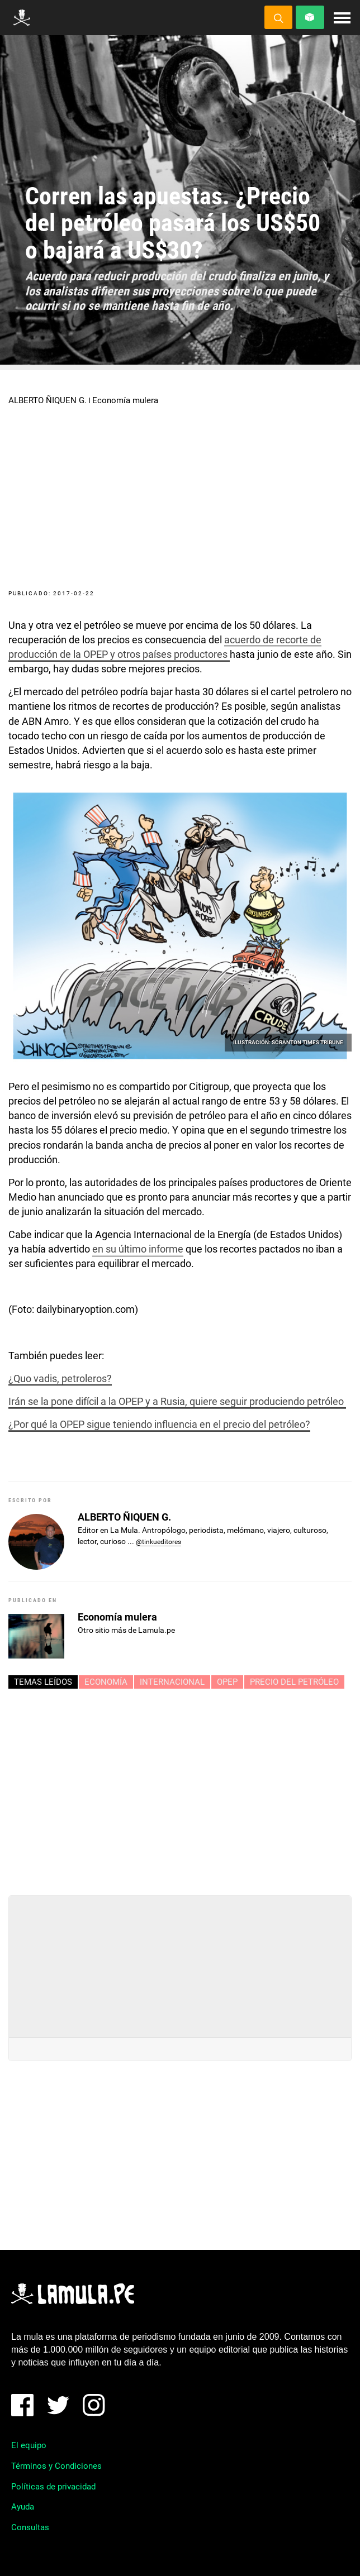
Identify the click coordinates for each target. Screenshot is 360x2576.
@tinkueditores (158, 1542)
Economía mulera (125, 400)
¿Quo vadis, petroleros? (60, 1378)
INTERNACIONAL (172, 1682)
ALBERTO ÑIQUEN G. (47, 400)
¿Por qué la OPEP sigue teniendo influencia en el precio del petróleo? (159, 1424)
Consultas (30, 2527)
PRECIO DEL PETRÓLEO (294, 1682)
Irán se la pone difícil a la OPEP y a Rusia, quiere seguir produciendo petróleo (177, 1401)
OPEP (227, 1682)
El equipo (28, 2445)
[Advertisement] (180, 1787)
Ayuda (22, 2507)
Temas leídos (43, 1682)
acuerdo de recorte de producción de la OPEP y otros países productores (164, 647)
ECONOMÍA (105, 1682)
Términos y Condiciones (56, 2466)
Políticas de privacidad (53, 2487)
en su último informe (137, 1249)
